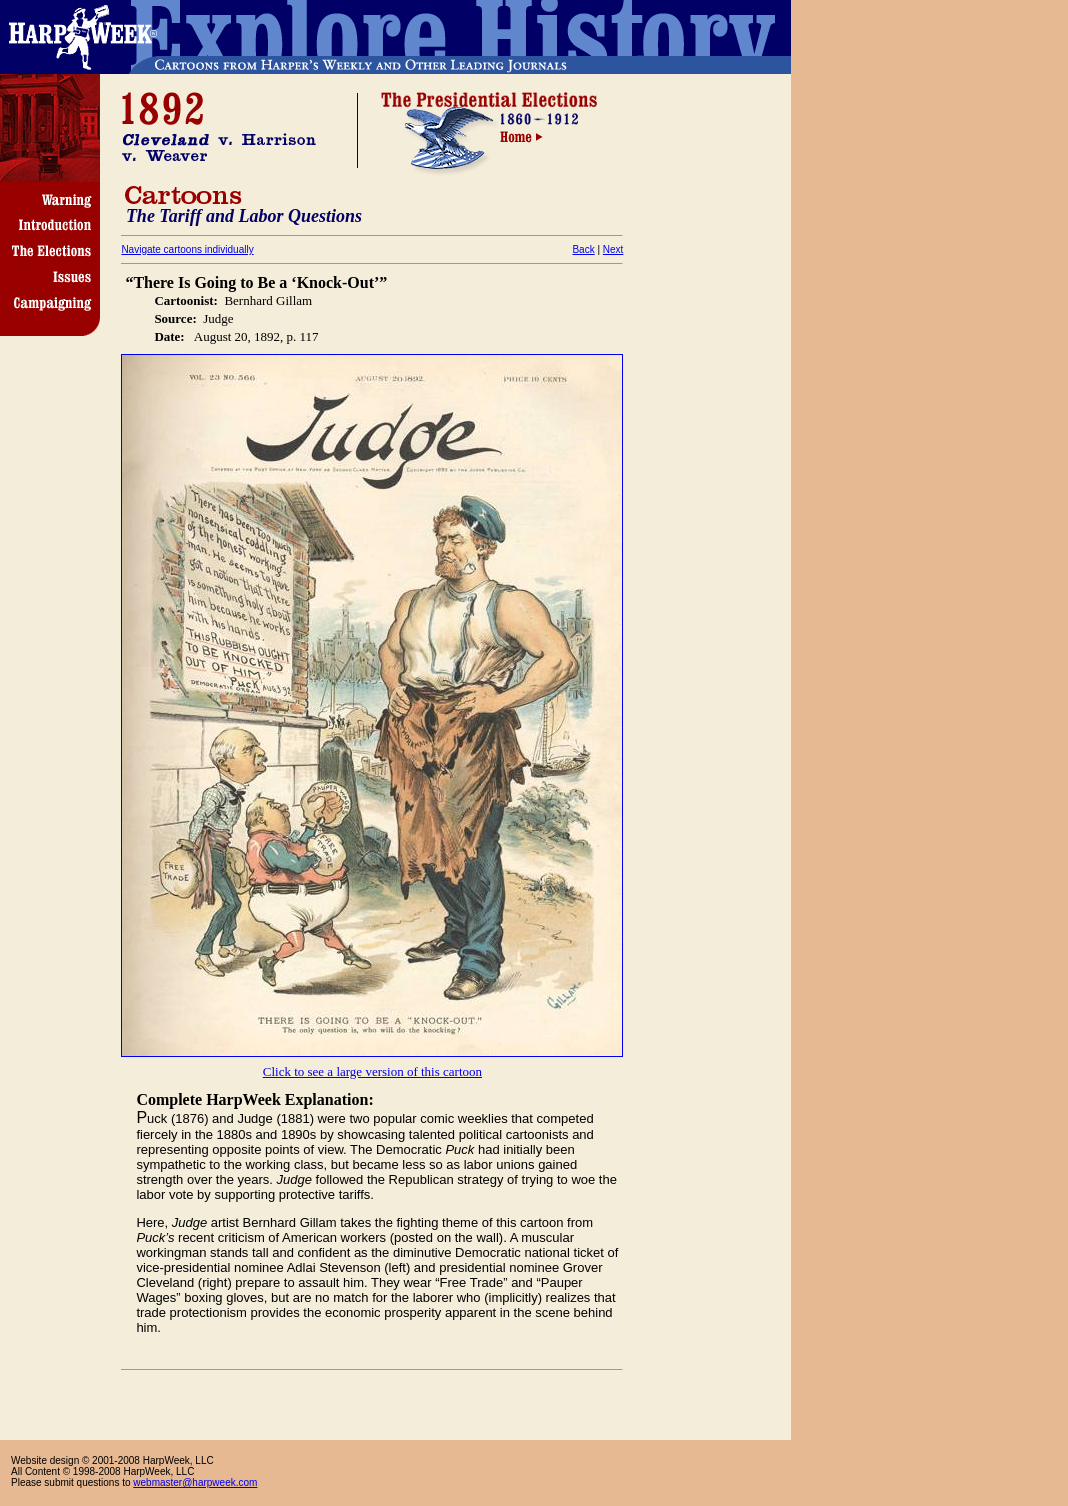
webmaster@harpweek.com (195, 1482)
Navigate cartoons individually (187, 249)
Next (613, 249)
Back (583, 249)
